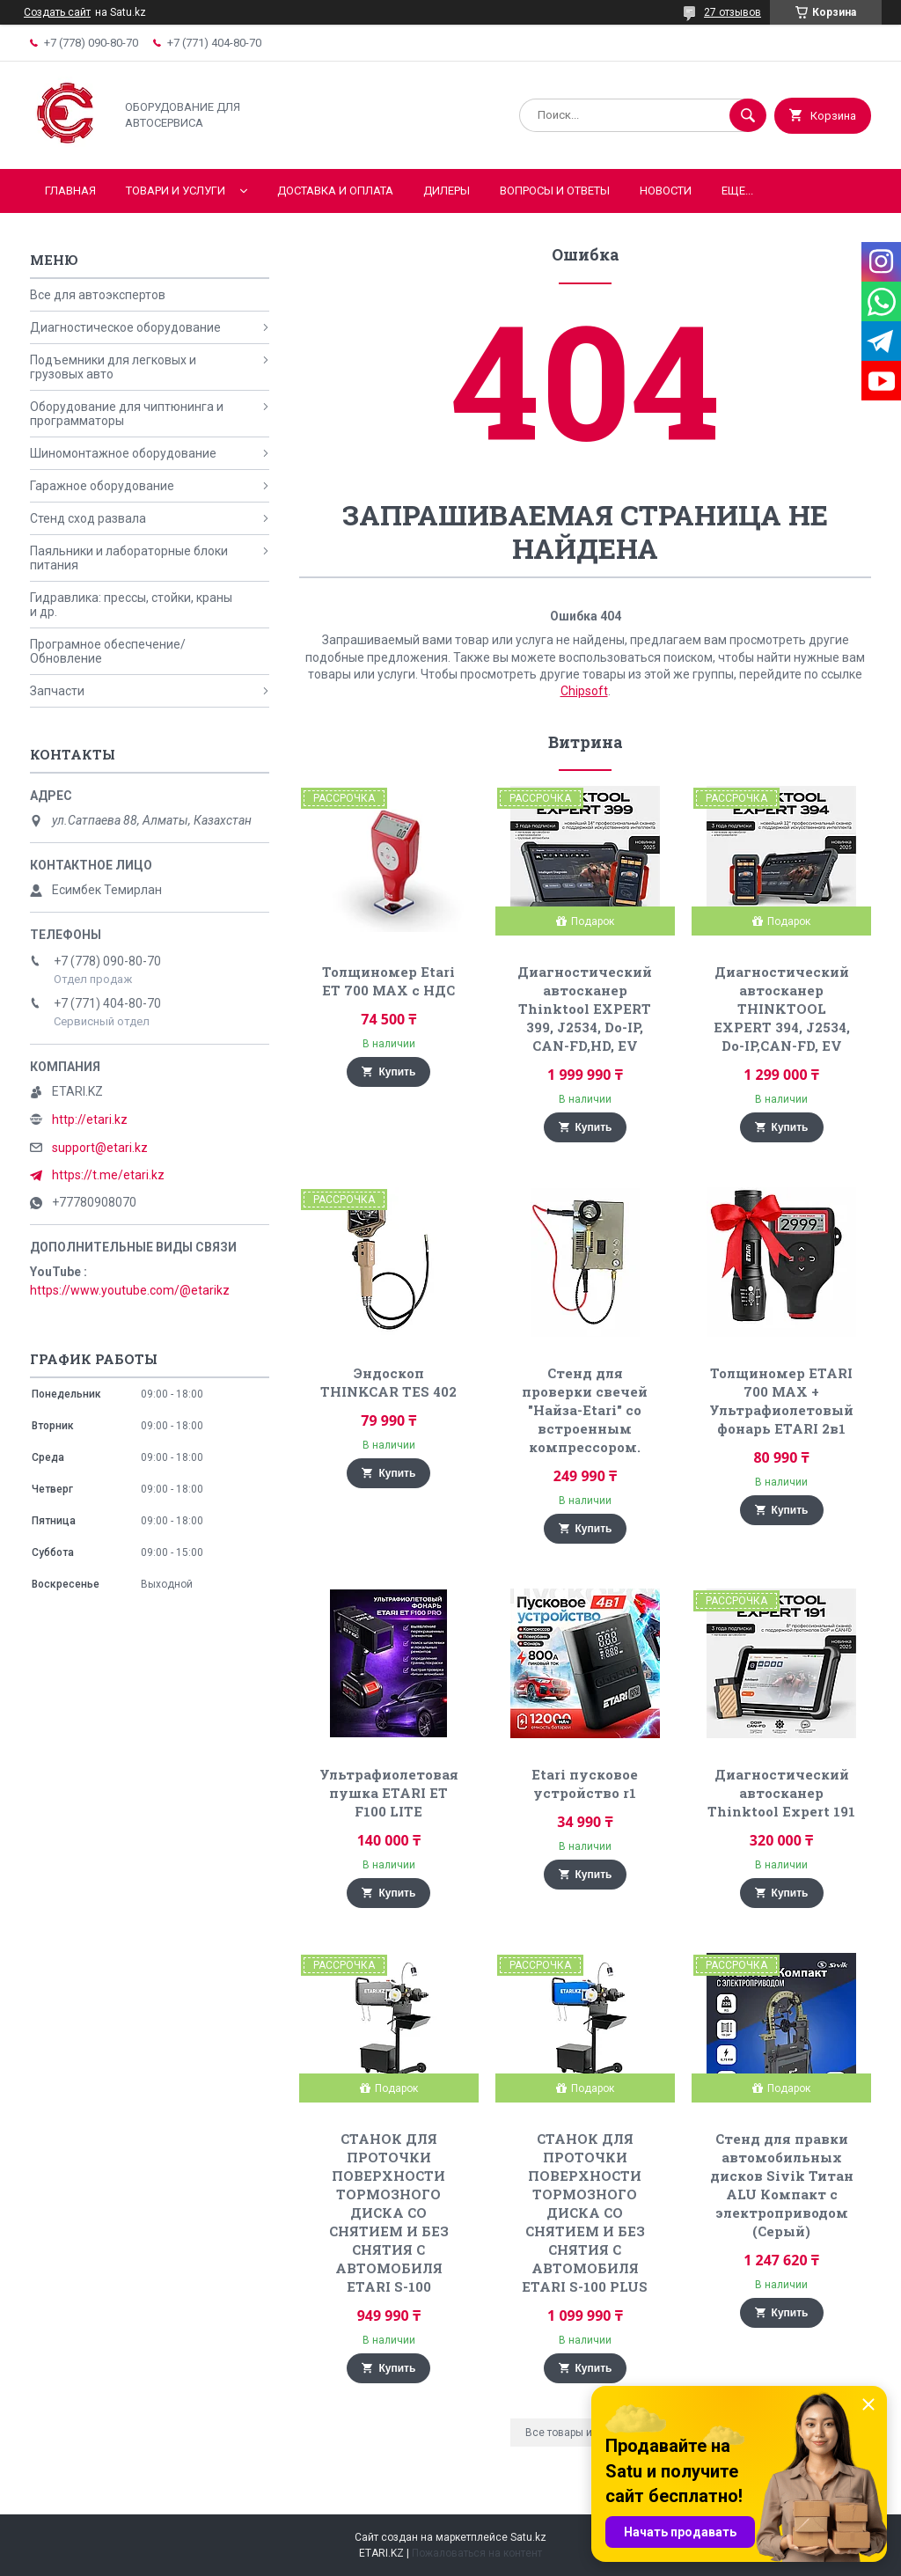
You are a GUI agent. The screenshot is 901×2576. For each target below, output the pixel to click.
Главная (70, 190)
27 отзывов (732, 12)
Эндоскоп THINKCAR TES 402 (388, 1382)
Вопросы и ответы (555, 190)
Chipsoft (584, 691)
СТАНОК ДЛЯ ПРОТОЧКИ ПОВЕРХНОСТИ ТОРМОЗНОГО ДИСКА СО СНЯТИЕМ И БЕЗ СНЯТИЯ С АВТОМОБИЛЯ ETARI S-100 (389, 2212)
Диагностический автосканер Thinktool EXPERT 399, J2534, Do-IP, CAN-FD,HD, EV (584, 1008)
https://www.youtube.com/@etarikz (130, 1290)
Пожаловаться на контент (477, 2553)
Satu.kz (528, 2537)
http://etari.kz (90, 1119)
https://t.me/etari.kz (108, 1175)
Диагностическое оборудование (125, 327)
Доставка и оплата (335, 190)
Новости (666, 190)
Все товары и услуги (576, 2432)
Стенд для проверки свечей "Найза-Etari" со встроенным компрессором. (585, 1410)
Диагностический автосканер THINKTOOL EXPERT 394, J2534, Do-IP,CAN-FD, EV (782, 1008)
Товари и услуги (175, 190)
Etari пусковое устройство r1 (584, 1783)
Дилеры (446, 190)
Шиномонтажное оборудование (123, 453)
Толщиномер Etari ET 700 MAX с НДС (388, 981)
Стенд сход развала (88, 518)
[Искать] (747, 115)
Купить (396, 1072)
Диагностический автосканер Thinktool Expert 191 (781, 1792)
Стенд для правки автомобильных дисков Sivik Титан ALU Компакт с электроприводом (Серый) (781, 2185)
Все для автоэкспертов (97, 295)
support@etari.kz (100, 1148)
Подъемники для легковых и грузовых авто (113, 367)
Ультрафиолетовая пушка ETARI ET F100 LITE (388, 1792)
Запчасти (57, 691)
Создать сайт (57, 12)
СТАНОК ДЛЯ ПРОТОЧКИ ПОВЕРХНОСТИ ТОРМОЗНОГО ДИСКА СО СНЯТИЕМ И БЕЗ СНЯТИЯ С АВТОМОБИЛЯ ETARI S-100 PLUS (585, 2212)
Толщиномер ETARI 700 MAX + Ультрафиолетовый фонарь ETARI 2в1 (781, 1400)
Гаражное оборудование (102, 486)
